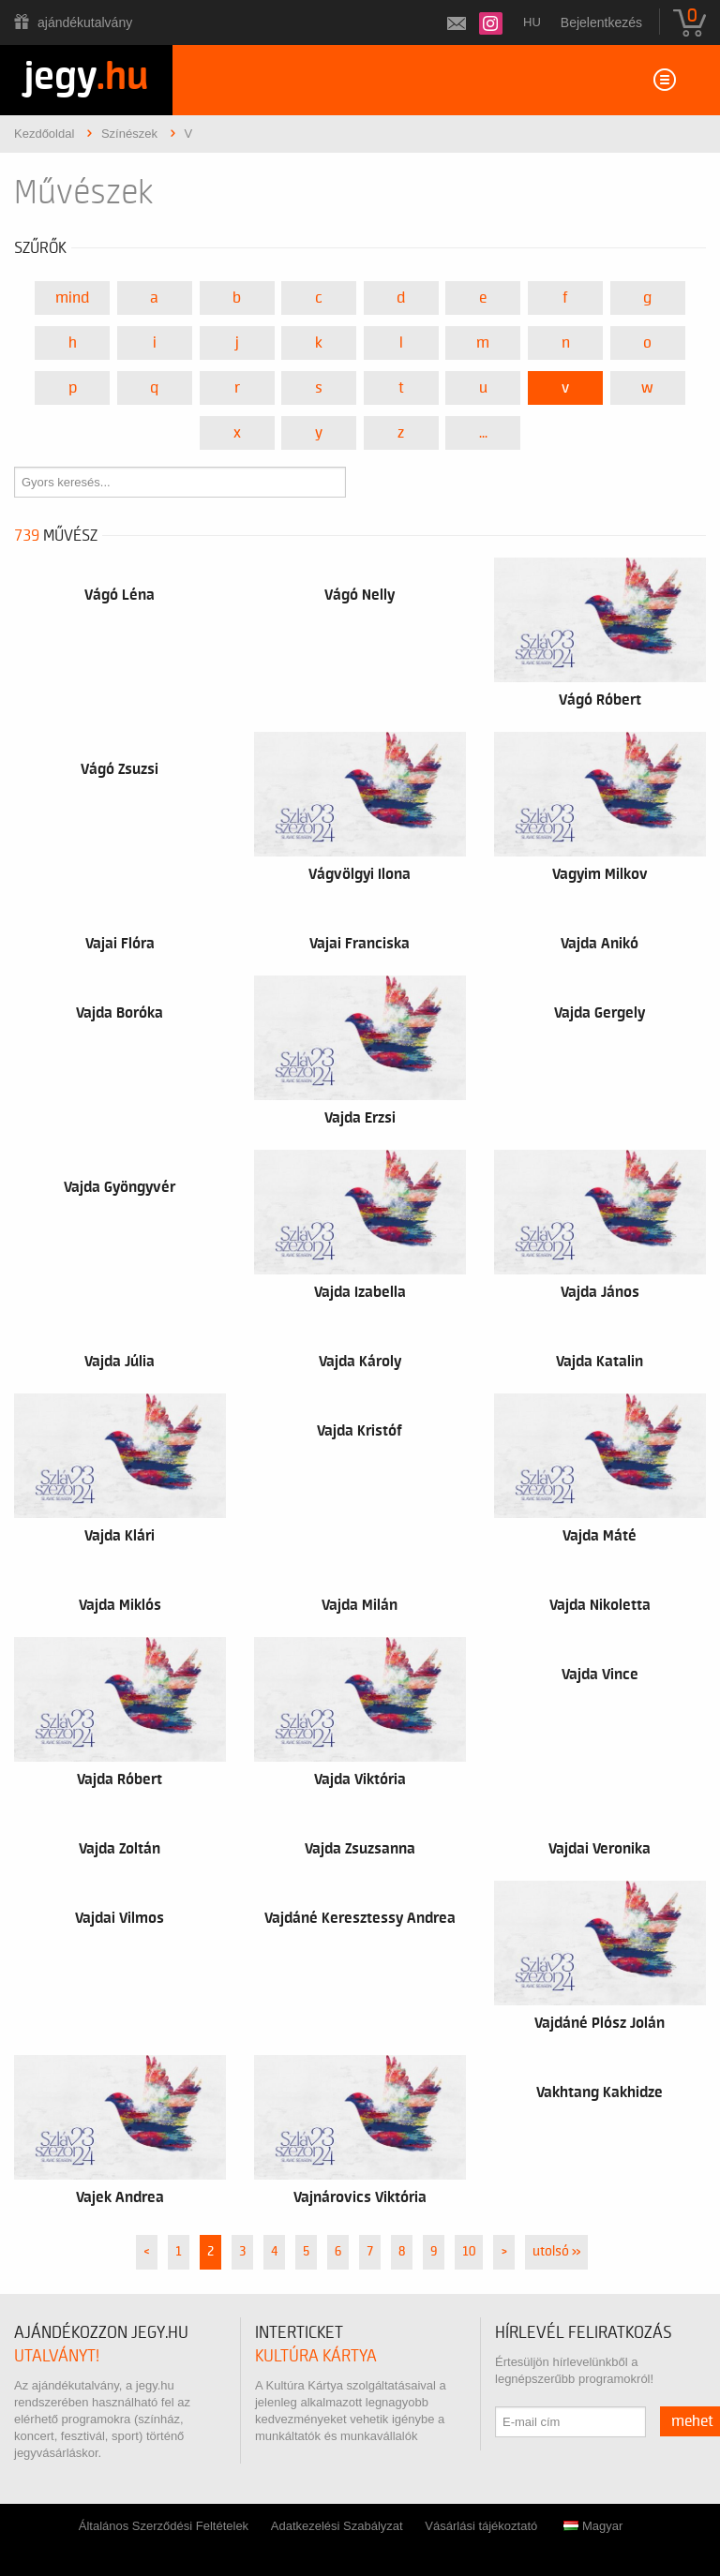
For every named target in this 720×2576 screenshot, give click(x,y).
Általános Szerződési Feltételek (163, 2526)
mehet (692, 2421)
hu (532, 22)
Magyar (592, 2526)
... (483, 432)
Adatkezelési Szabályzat (337, 2526)
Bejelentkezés (601, 22)
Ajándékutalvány (85, 22)
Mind (72, 298)
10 (468, 2251)
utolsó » (556, 2251)
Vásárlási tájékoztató (481, 2526)
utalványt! (56, 2356)
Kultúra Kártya (316, 2356)
